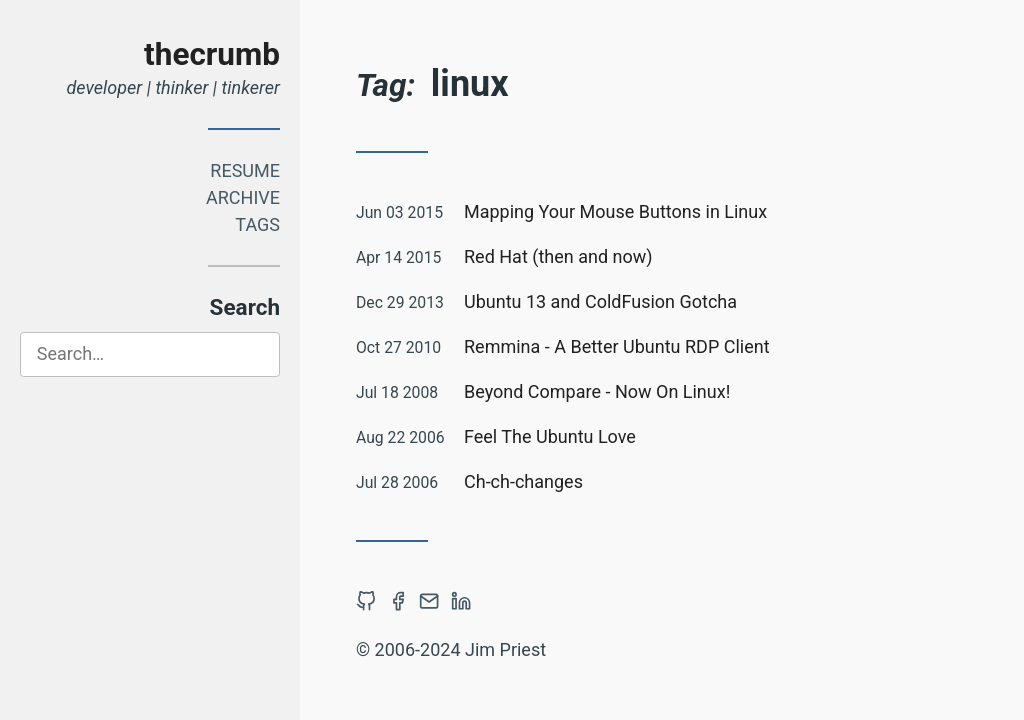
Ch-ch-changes (523, 481)
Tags (257, 224)
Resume (245, 170)
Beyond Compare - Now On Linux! (597, 391)
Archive (243, 197)
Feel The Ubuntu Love (550, 436)
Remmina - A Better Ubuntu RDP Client (617, 346)
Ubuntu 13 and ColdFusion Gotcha (600, 301)
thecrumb (212, 54)
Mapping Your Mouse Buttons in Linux (615, 211)
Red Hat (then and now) (558, 256)
